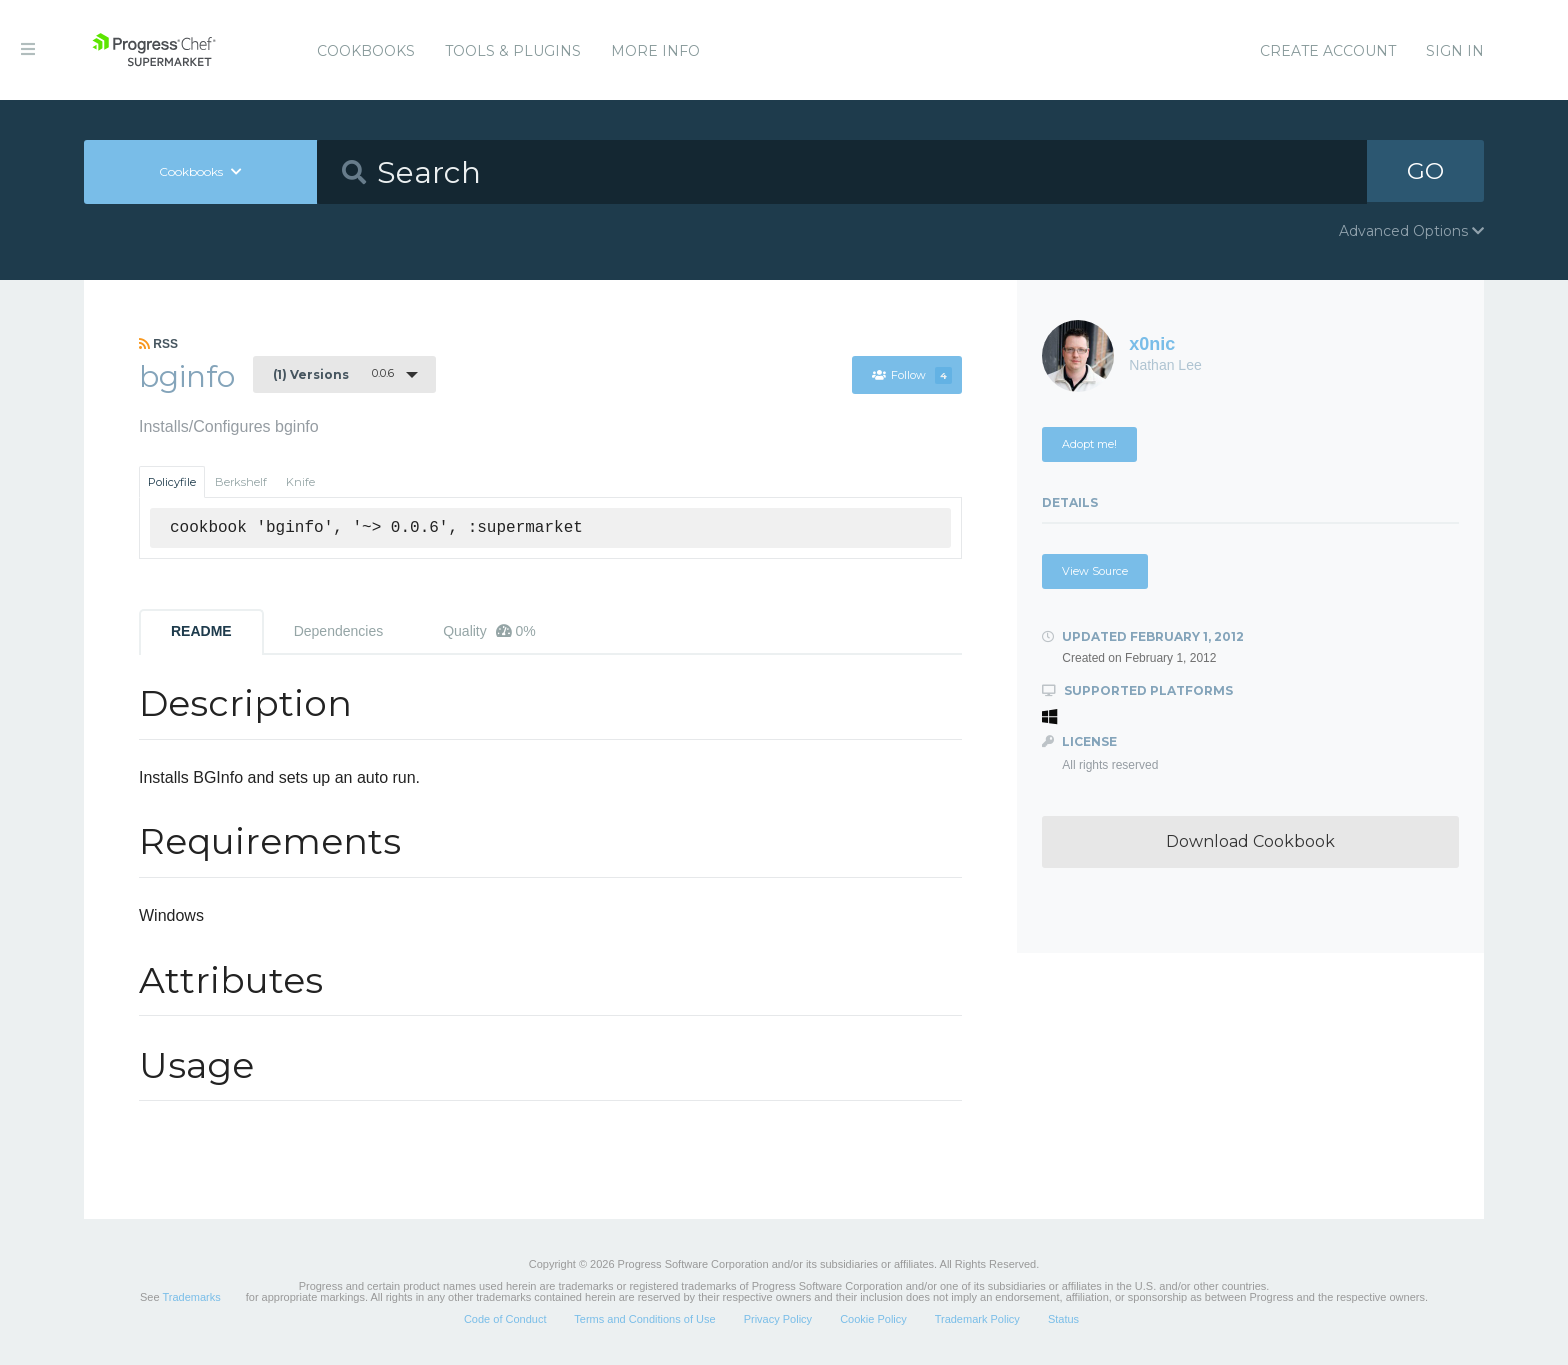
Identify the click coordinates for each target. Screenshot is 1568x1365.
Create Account (1328, 51)
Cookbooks (366, 51)
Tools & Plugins (513, 51)
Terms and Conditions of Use (644, 1319)
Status (1063, 1319)
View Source (1095, 571)
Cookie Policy (873, 1319)
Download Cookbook (1250, 841)
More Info (655, 51)
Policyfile (172, 482)
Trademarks (191, 1297)
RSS (158, 344)
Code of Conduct (505, 1319)
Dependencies (339, 631)
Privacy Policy (778, 1319)
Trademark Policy (977, 1319)
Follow (911, 375)
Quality (489, 631)
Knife (300, 482)
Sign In (1455, 51)
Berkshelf (241, 482)
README (201, 631)
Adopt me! (1089, 444)
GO (1426, 171)
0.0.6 (333, 374)
